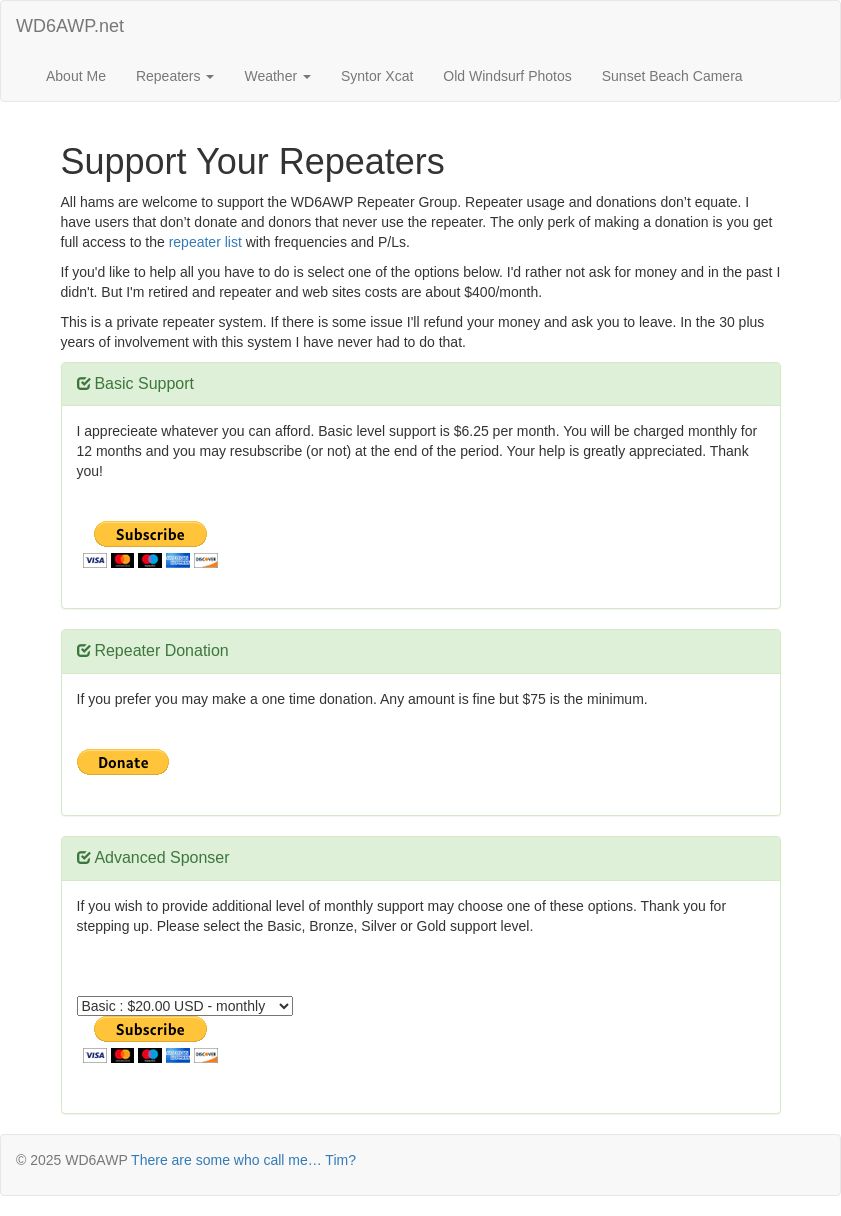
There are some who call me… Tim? (243, 1160)
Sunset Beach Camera (672, 76)
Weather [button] (277, 76)
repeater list (205, 242)
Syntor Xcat (377, 76)
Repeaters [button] (175, 76)
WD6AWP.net (70, 26)
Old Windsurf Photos (507, 76)
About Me (76, 76)
